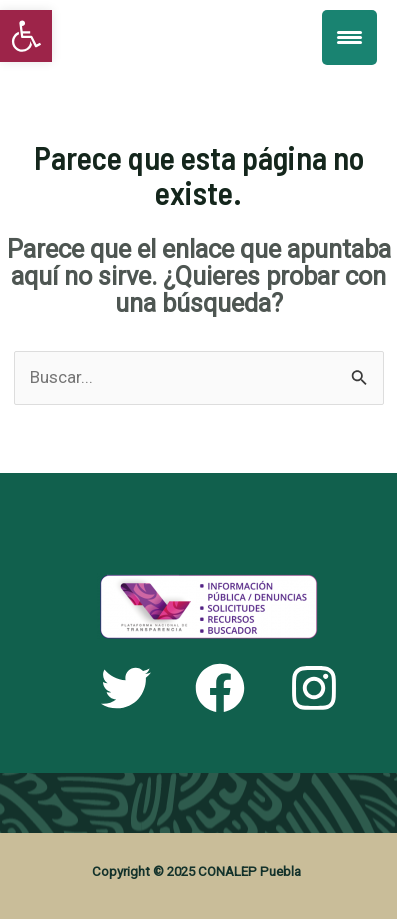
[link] (26, 36)
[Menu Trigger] (349, 37)
